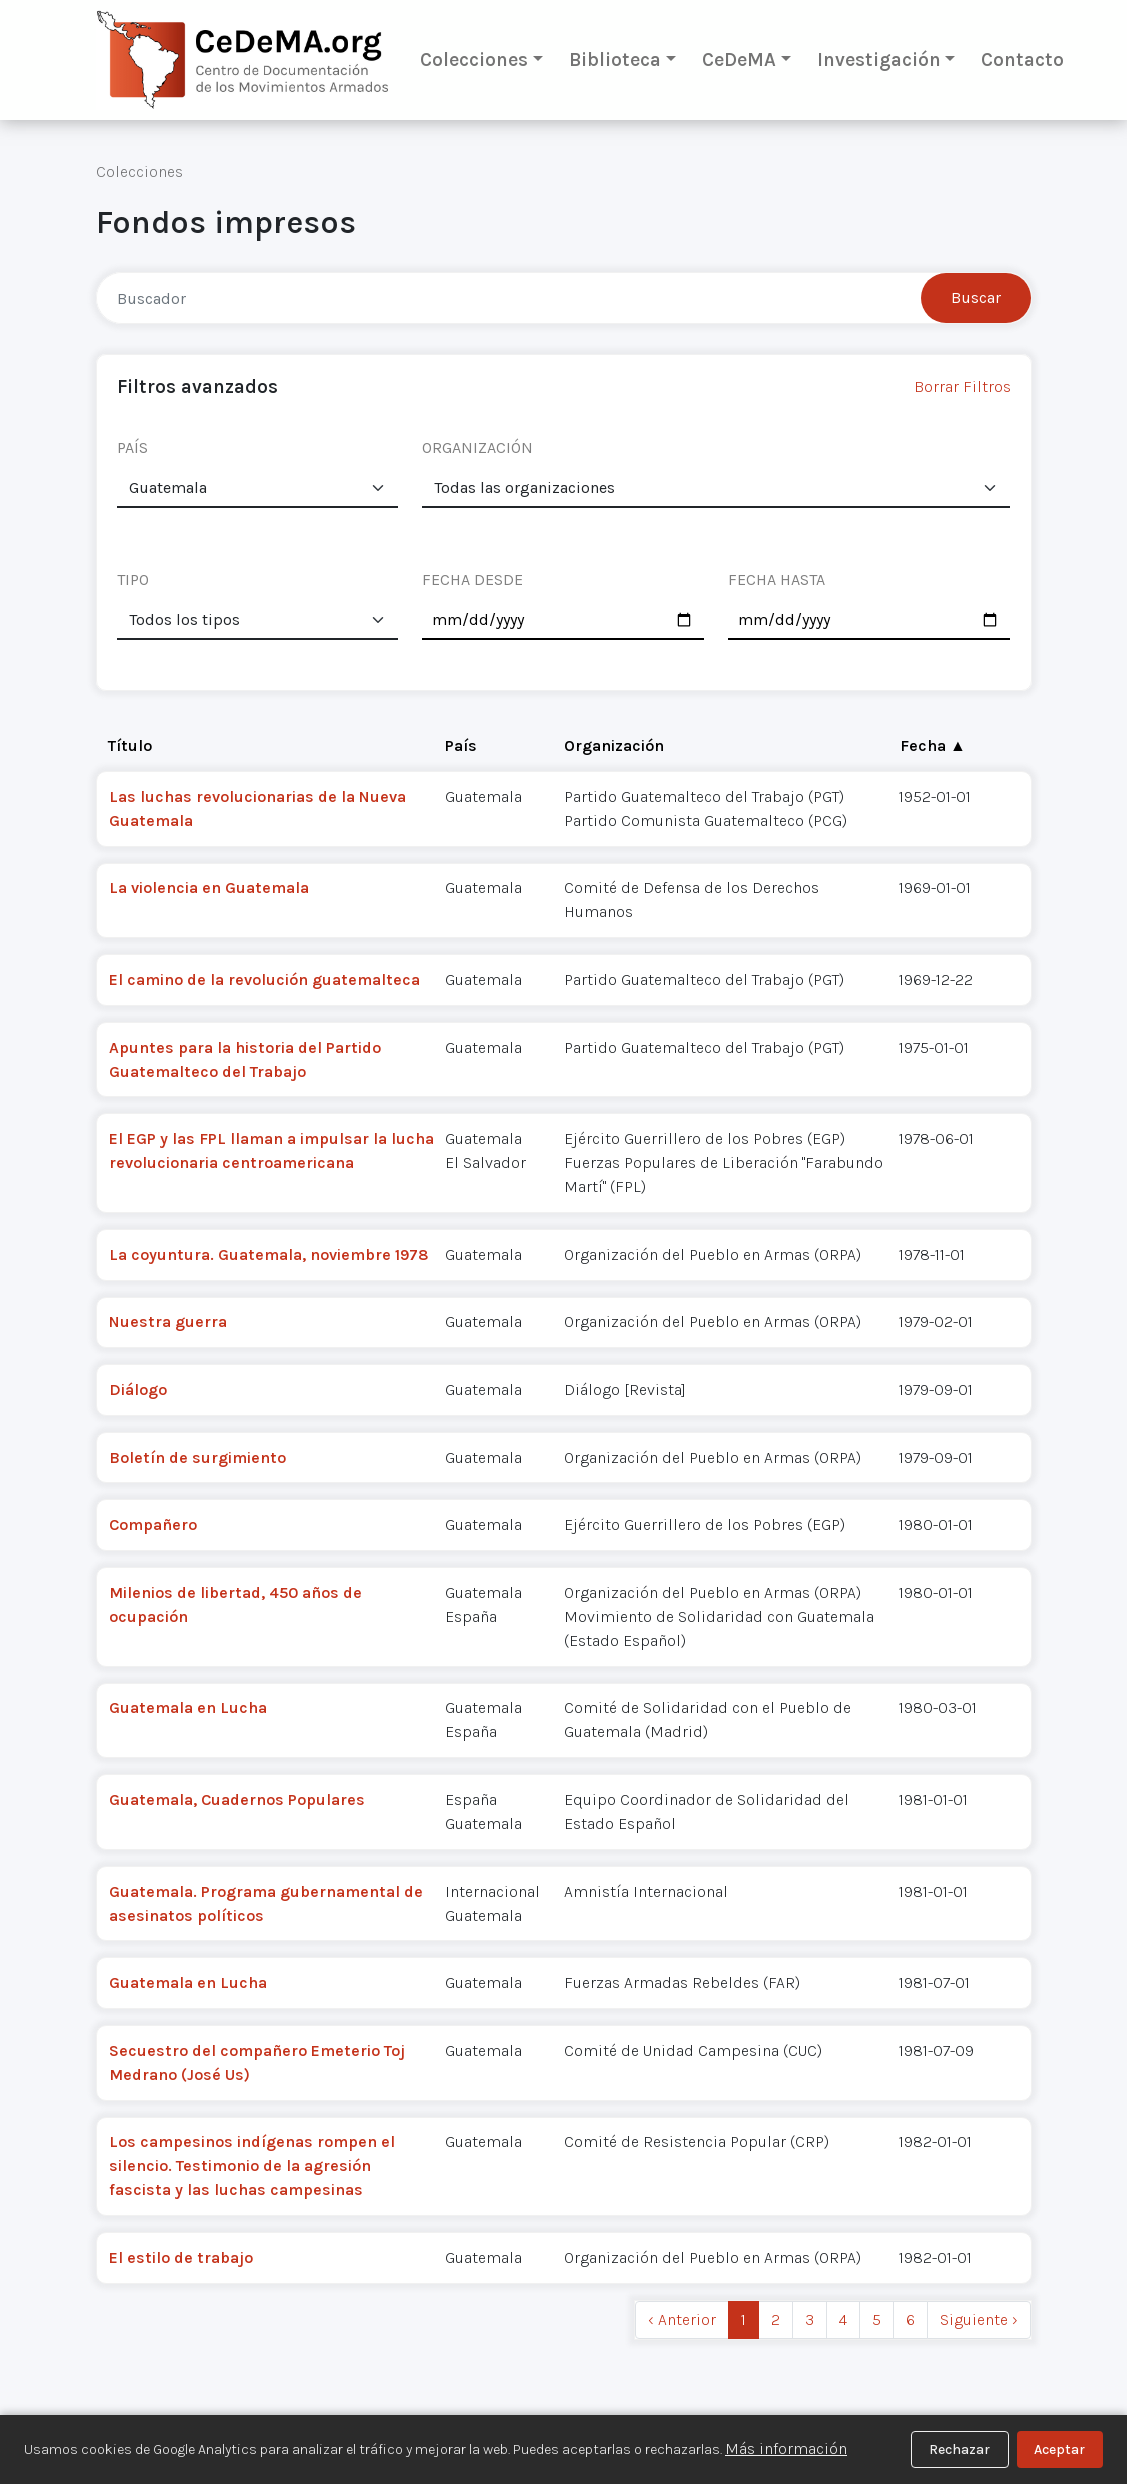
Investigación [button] (879, 59)
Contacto (1022, 59)
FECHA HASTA (776, 579)
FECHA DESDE (472, 579)
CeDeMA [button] (739, 59)
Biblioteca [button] (615, 59)
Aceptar (1059, 2449)
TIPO (133, 579)
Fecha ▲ (933, 745)
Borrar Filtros (962, 386)
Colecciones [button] (474, 59)
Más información (786, 2448)
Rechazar (959, 2449)
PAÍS (132, 447)
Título (130, 745)
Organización (614, 745)
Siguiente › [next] (979, 2319)
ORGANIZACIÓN (477, 447)
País (461, 745)
